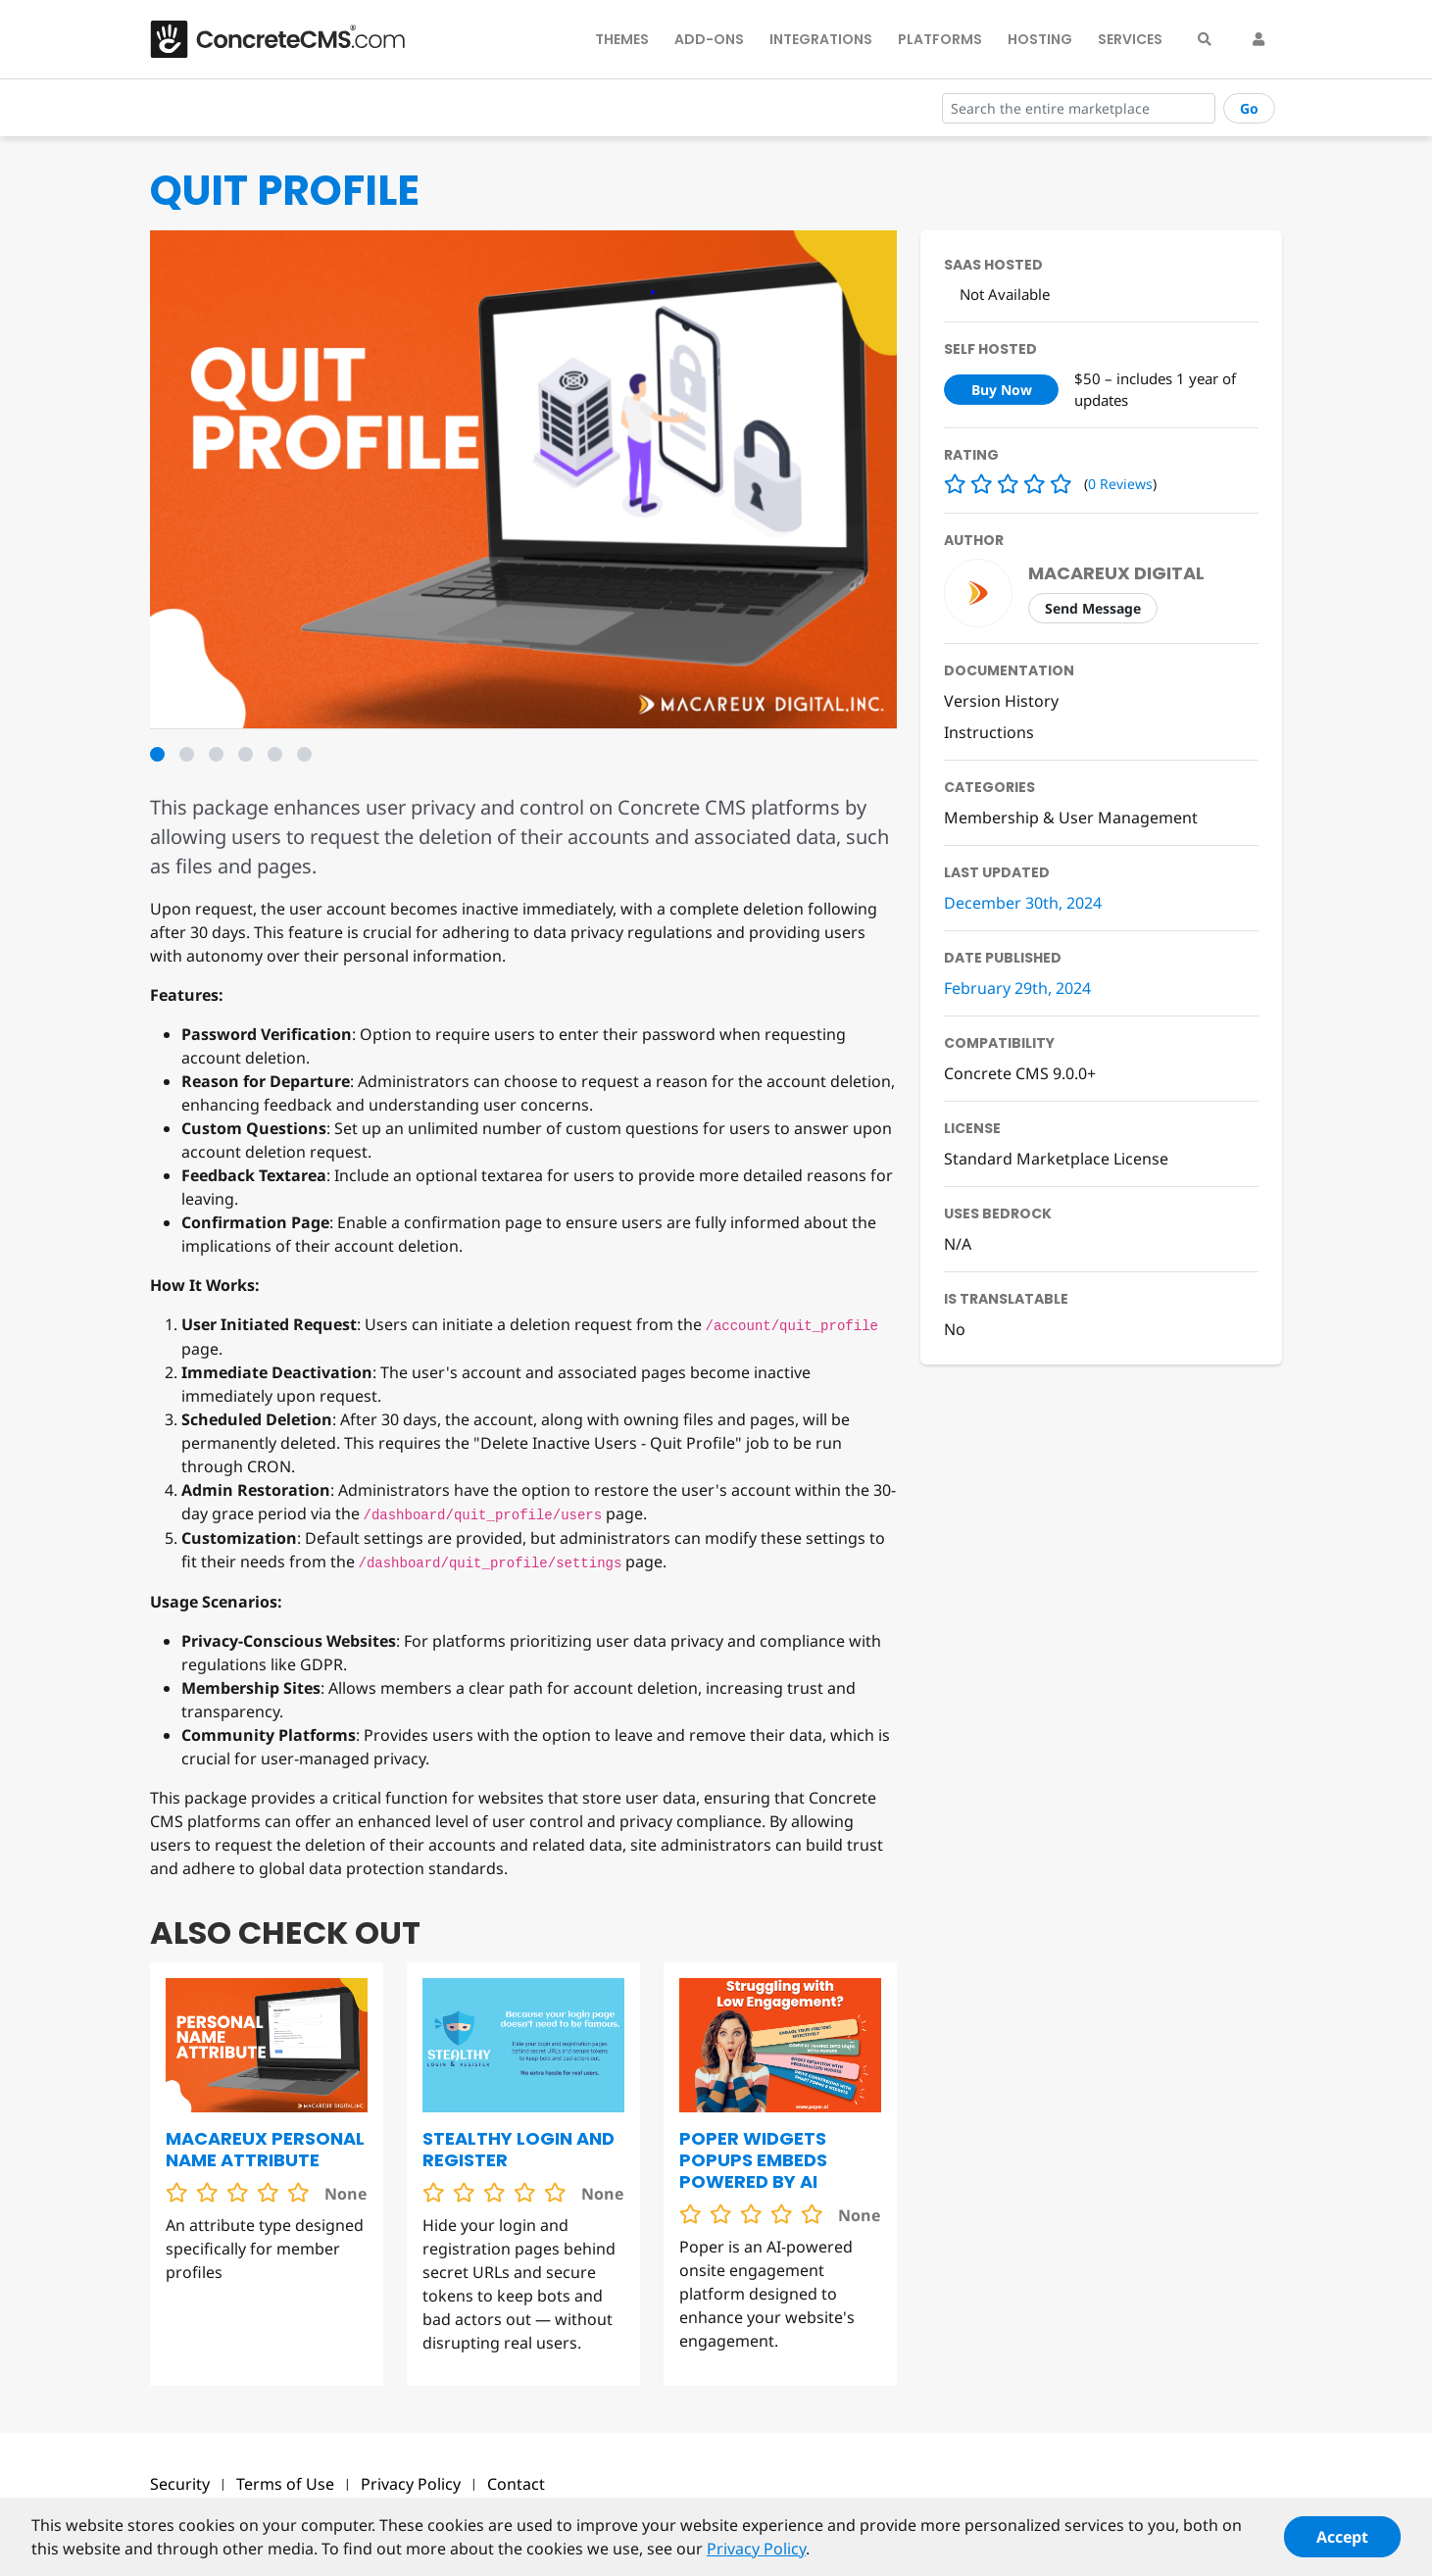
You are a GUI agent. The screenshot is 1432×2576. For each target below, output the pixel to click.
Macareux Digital (1116, 573)
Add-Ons (709, 39)
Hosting (1040, 39)
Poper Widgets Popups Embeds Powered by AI (753, 2160)
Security (180, 2484)
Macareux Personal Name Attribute (265, 2149)
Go (1249, 108)
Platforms (940, 39)
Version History (1001, 701)
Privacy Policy (411, 2484)
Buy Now (1001, 389)
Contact (516, 2484)
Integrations (820, 39)
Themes (622, 39)
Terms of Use (285, 2484)
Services (1130, 39)
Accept (1342, 2546)
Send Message (1093, 608)
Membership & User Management (1071, 817)
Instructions (989, 732)
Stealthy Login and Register (518, 2149)
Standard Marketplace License (1056, 1158)
